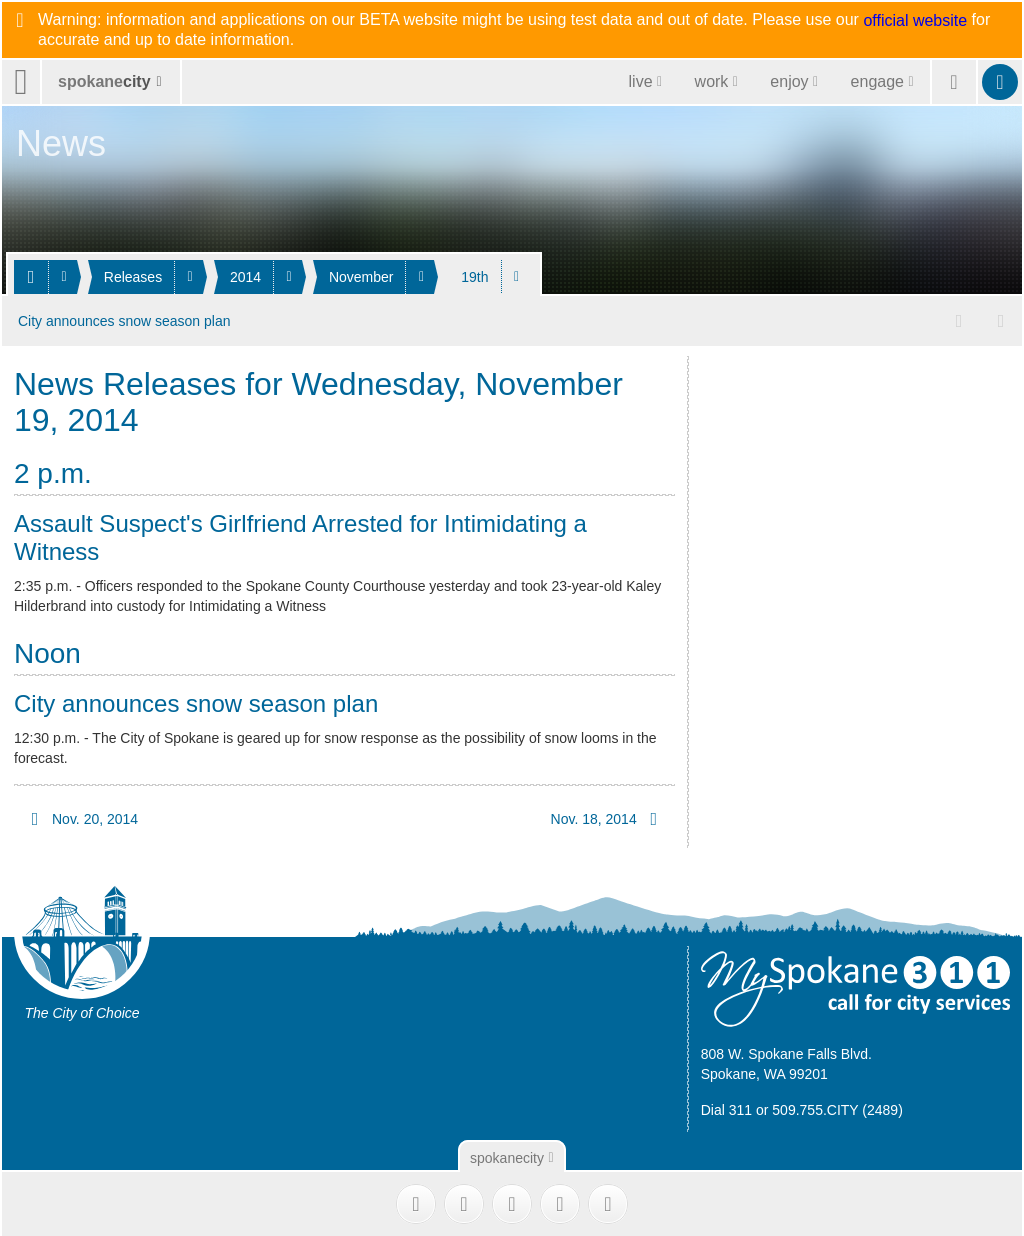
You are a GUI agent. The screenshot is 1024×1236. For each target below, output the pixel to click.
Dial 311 (726, 1109)
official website (915, 21)
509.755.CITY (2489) (837, 1109)
